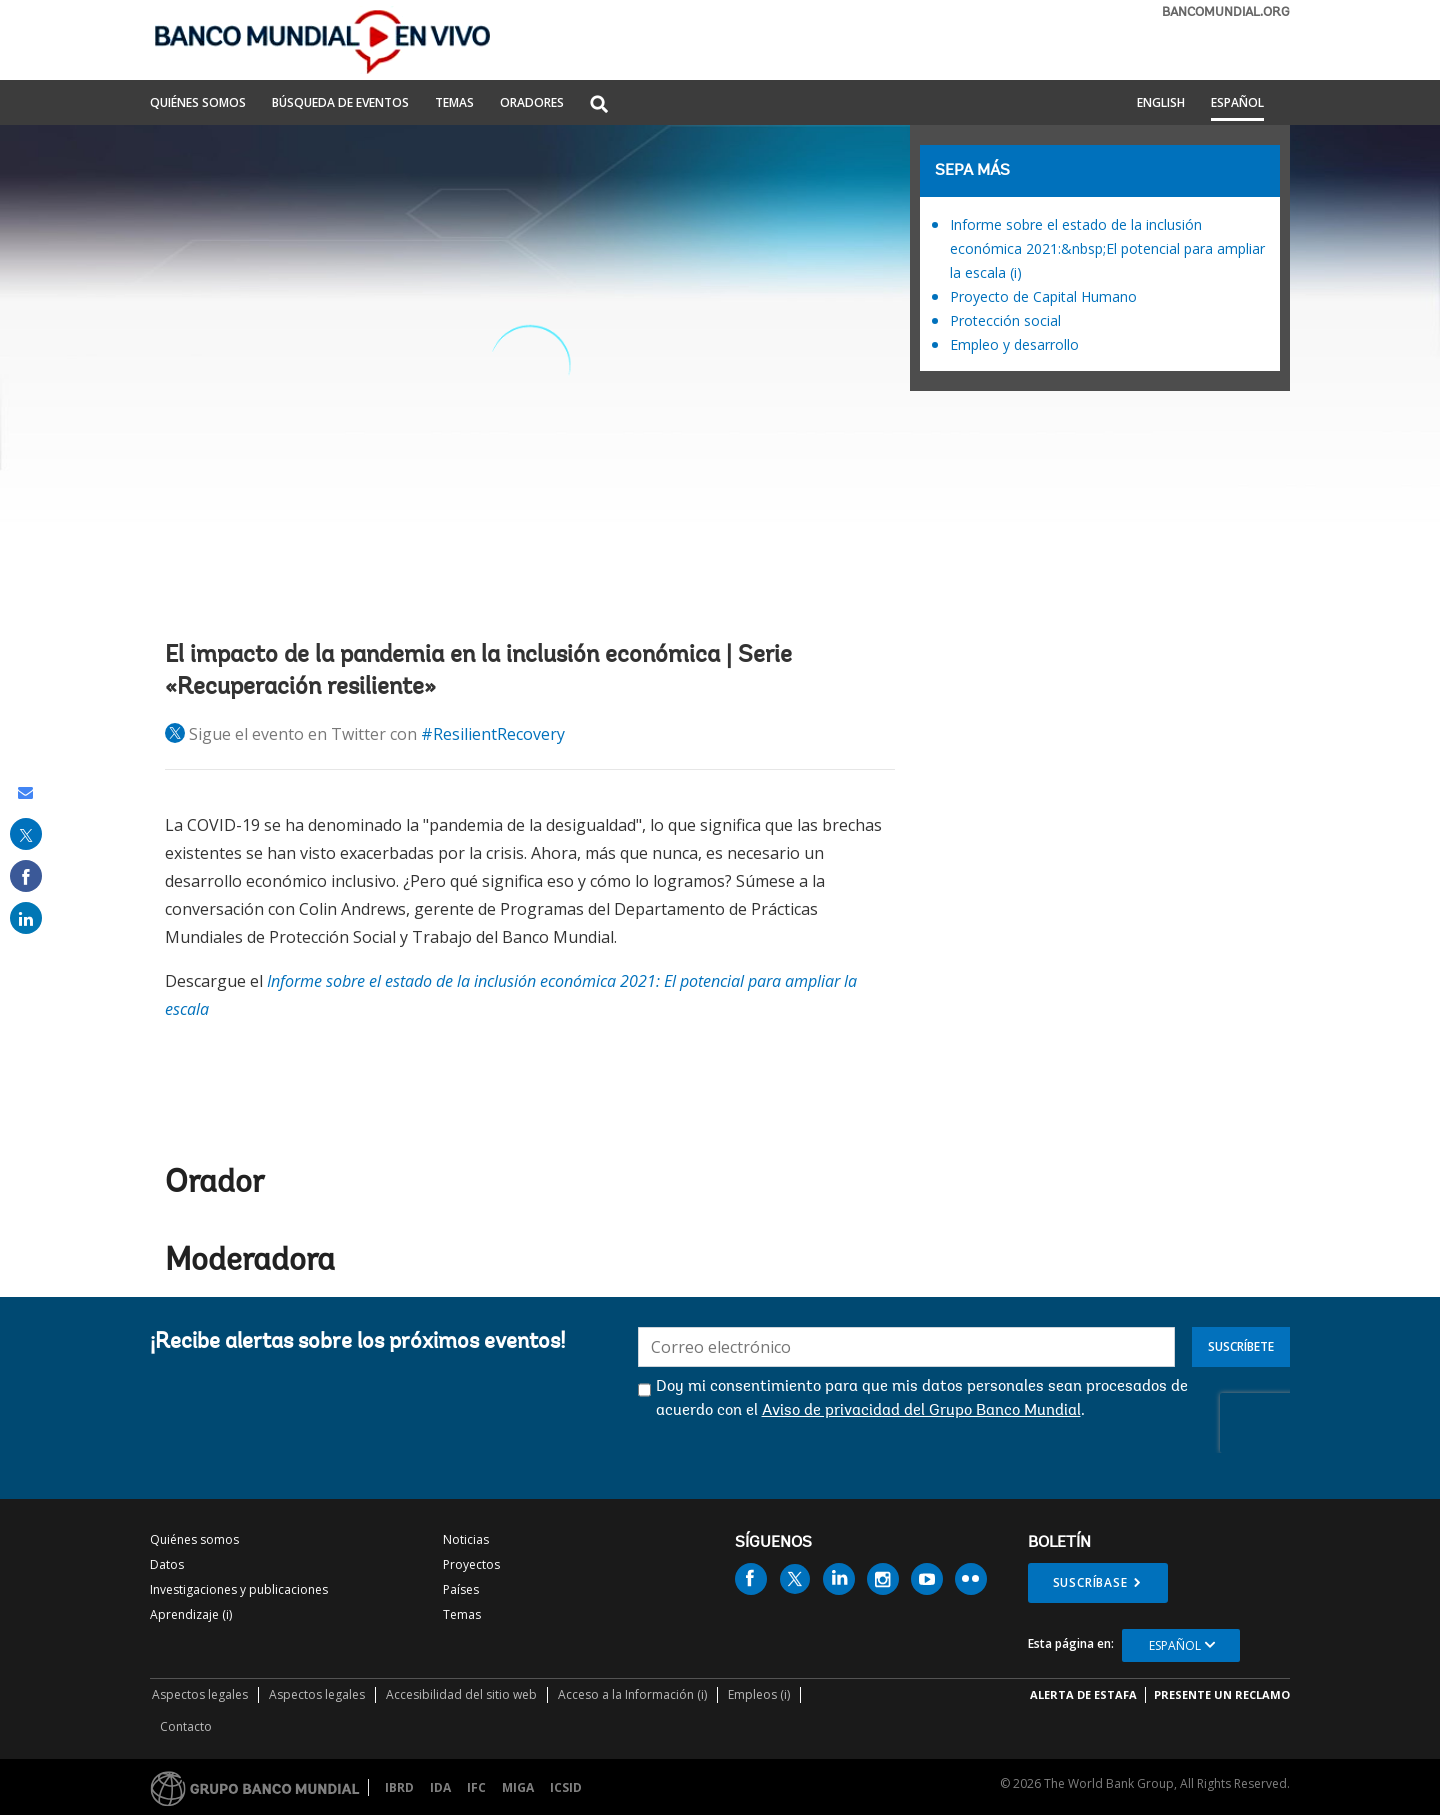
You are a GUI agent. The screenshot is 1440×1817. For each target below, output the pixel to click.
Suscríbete (1241, 1346)
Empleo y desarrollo (1014, 344)
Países (461, 1589)
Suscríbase (1090, 1582)
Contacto (186, 1726)
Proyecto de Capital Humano (1043, 296)
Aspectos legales (200, 1694)
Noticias (466, 1539)
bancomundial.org (1226, 12)
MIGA (518, 1787)
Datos (167, 1564)
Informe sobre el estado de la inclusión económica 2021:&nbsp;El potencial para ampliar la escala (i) (1107, 248)
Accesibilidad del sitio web (461, 1694)
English (1161, 104)
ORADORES (532, 104)
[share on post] (26, 834)
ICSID (566, 1787)
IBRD (399, 1787)
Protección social (1005, 320)
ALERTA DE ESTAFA (1083, 1694)
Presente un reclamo (1222, 1694)
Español (1237, 104)
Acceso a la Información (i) (632, 1694)
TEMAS (454, 104)
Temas (462, 1614)
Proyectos (471, 1564)
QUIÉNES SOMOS (198, 104)
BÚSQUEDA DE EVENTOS (340, 104)
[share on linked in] (26, 918)
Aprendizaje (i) (191, 1614)
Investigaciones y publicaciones (239, 1589)
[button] (599, 105)
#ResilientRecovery (493, 734)
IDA (440, 1787)
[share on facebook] (26, 876)
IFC (476, 1787)
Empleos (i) (759, 1694)
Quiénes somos (194, 1539)
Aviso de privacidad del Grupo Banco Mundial (921, 1411)
